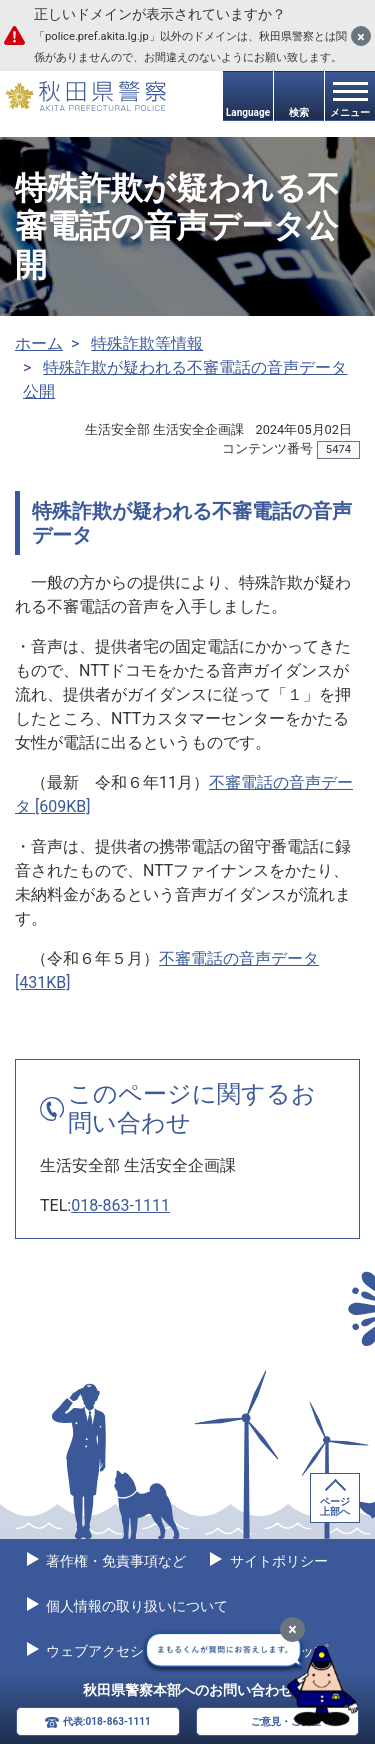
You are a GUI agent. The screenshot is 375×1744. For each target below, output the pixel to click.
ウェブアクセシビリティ (121, 1651)
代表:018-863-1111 (107, 1721)
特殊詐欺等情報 (147, 343)
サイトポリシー (276, 1561)
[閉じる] (361, 36)
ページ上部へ (335, 1506)
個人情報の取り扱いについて (135, 1606)
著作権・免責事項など (114, 1561)
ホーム (39, 343)
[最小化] (292, 1629)
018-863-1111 (120, 1205)
